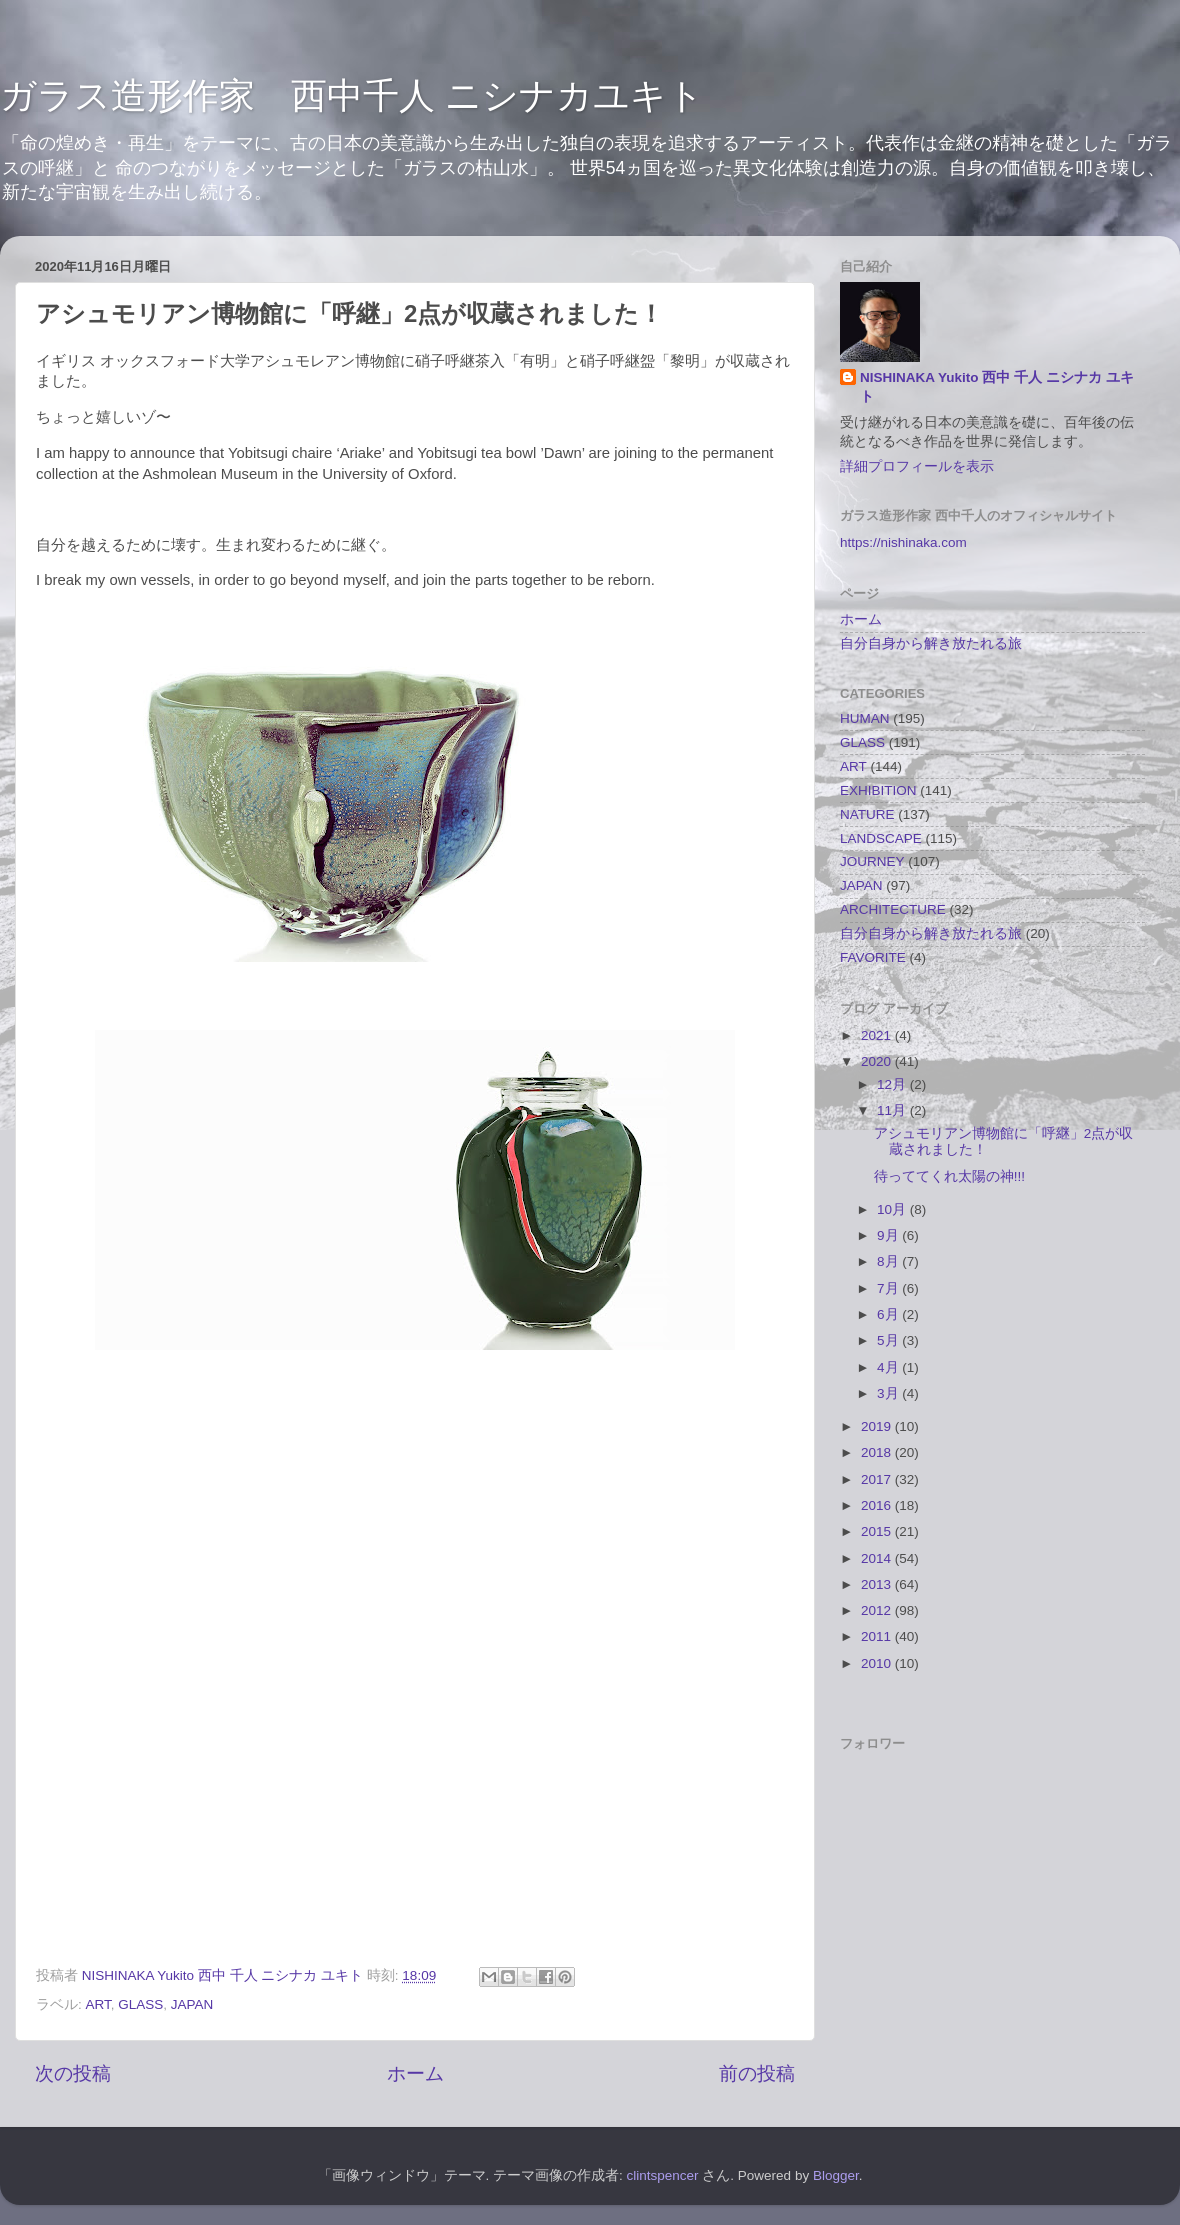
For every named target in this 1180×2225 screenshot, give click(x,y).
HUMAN (865, 718)
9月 (889, 1235)
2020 (878, 1061)
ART (98, 2004)
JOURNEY (872, 861)
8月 (889, 1261)
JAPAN (192, 2004)
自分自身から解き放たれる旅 (931, 643)
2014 (878, 1558)
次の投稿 (73, 2073)
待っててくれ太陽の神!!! (949, 1176)
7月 (889, 1288)
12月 (893, 1084)
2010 (878, 1663)
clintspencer (663, 2175)
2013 (878, 1584)
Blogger (836, 2175)
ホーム (415, 2073)
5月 (889, 1340)
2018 (878, 1452)
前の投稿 (757, 2073)
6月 (889, 1314)
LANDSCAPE (881, 838)
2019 (878, 1426)
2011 (878, 1636)
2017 (878, 1479)
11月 (893, 1110)
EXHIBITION (878, 790)
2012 (878, 1610)
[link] (415, 1578)
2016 (878, 1505)
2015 (878, 1531)
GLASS (140, 2004)
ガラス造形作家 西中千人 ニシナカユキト (352, 95)
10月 (893, 1209)
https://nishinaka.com (903, 542)
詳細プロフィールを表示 (917, 466)
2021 (878, 1035)
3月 (889, 1393)
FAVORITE (873, 957)
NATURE (867, 814)
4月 (889, 1367)
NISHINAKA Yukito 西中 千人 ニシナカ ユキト (997, 387)
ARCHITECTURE (893, 909)
